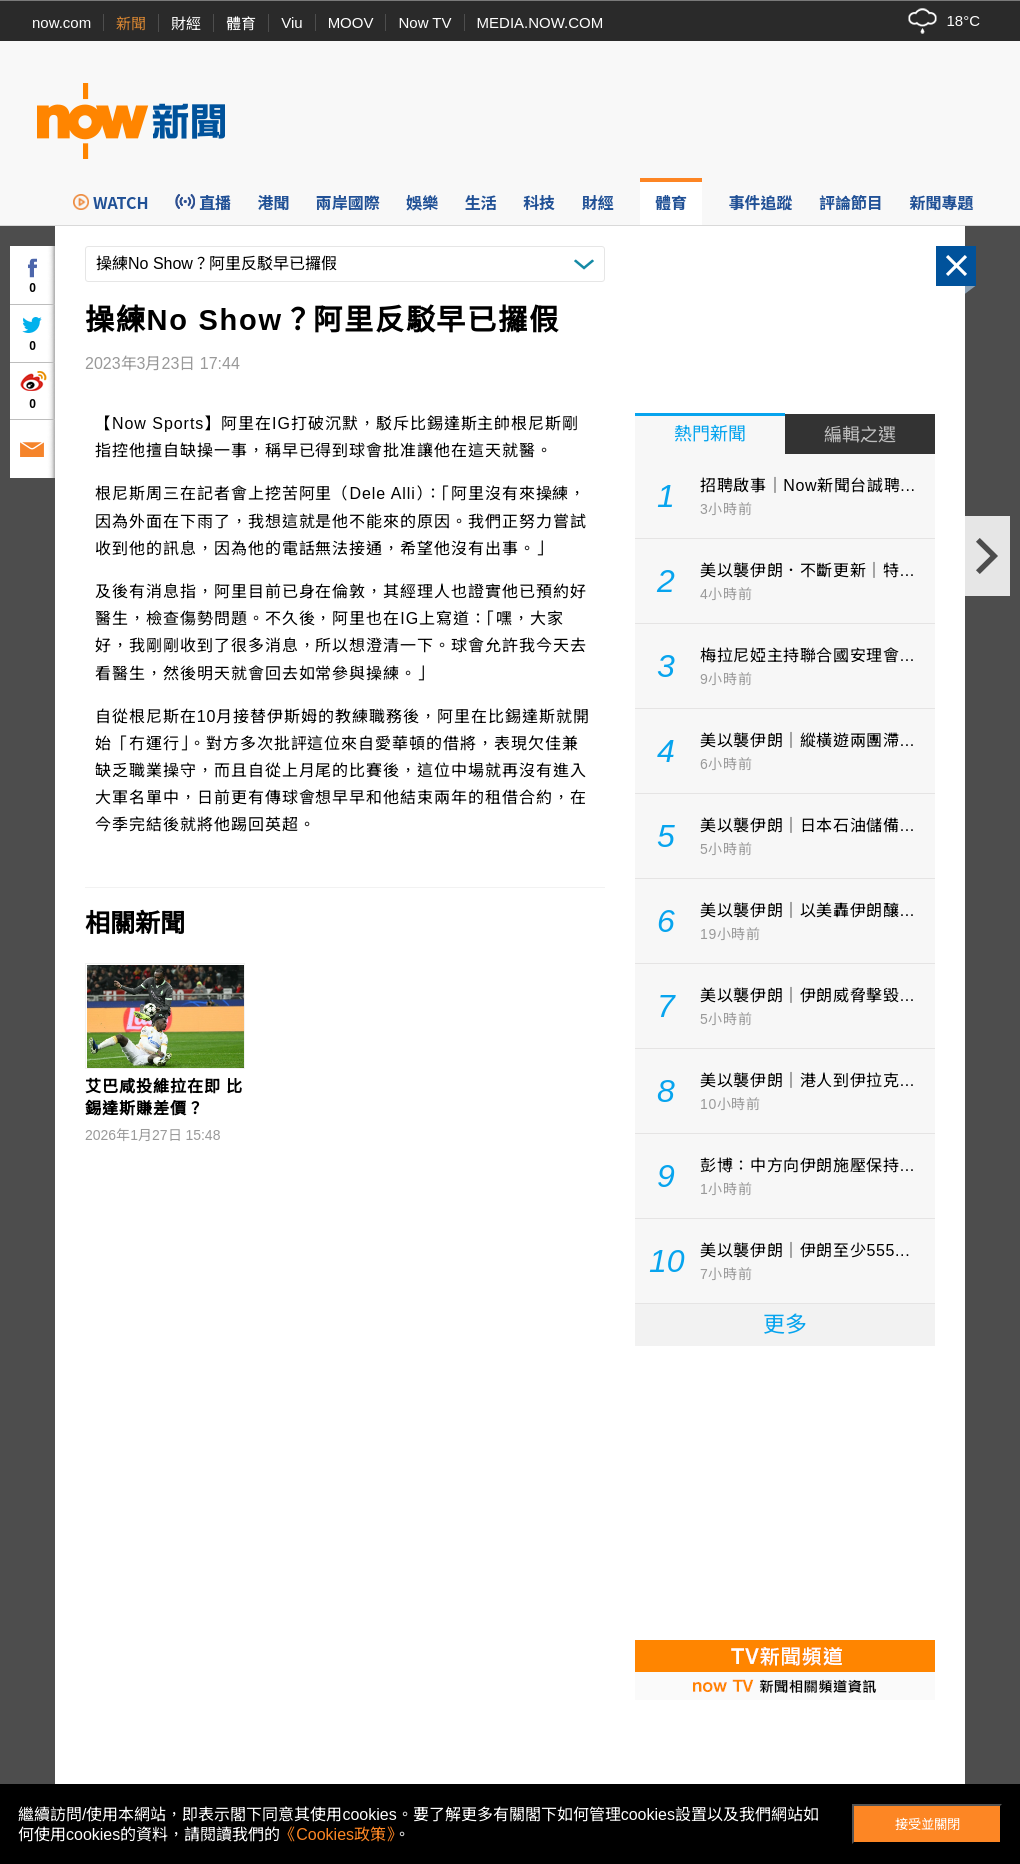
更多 (785, 1324)
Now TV (424, 22)
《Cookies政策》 (337, 1834)
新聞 (131, 23)
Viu (291, 22)
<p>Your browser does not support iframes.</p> (785, 1491)
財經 (186, 23)
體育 (241, 23)
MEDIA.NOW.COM (540, 22)
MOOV (351, 22)
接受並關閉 (927, 1824)
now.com (61, 22)
